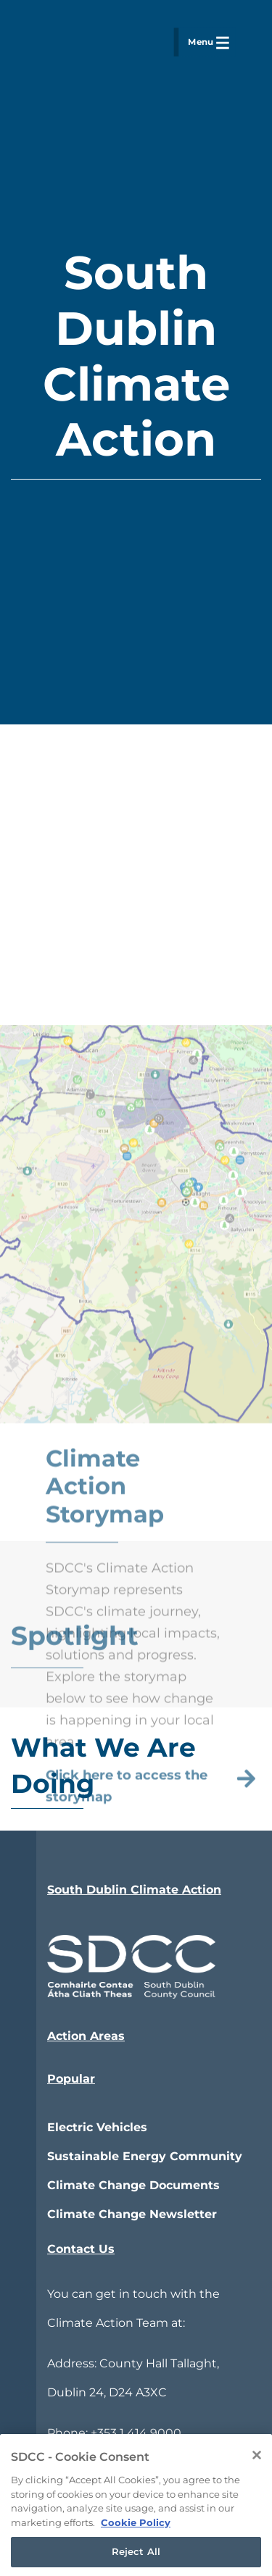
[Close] (256, 2468)
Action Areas (86, 2036)
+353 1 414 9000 (136, 2433)
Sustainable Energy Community (144, 2156)
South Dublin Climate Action (134, 1890)
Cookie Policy (135, 2535)
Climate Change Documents (133, 2185)
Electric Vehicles (97, 2127)
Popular (71, 2079)
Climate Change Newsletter (132, 2214)
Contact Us (81, 2249)
